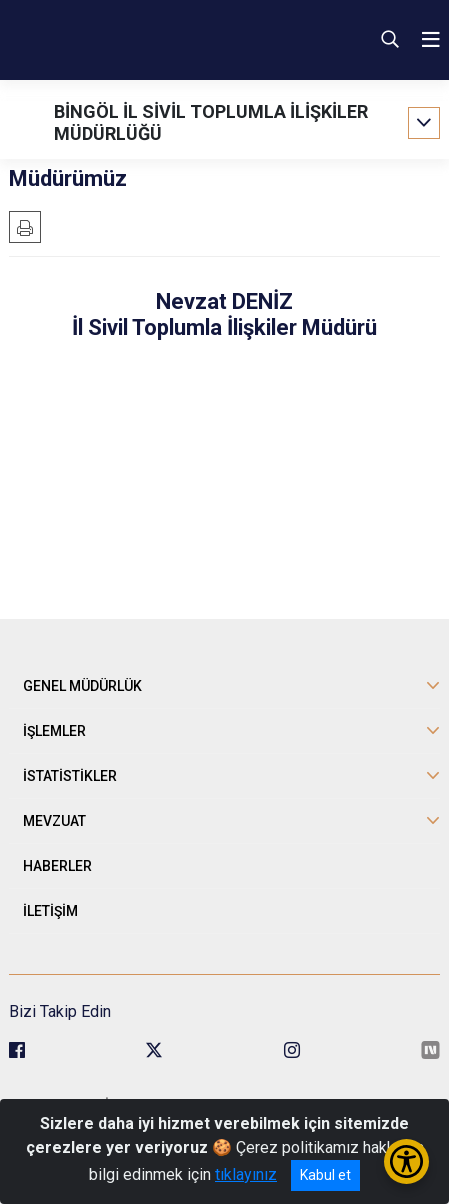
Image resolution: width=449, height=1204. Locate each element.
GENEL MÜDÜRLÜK (82, 686)
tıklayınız (246, 1174)
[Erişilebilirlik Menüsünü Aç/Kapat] (406, 1161)
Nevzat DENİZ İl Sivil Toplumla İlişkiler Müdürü (224, 314)
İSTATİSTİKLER (70, 776)
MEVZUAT (54, 821)
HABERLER (57, 866)
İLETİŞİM (50, 911)
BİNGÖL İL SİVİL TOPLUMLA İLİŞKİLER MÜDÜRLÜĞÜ (211, 122)
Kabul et (325, 1175)
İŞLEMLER (54, 731)
